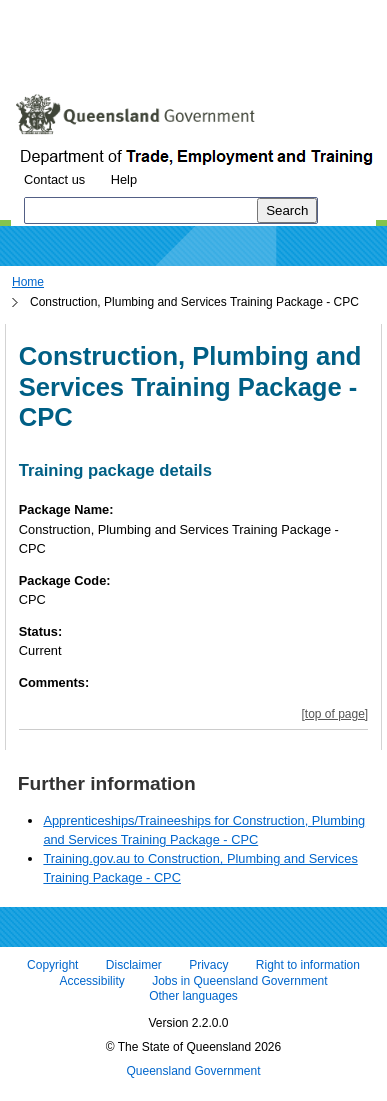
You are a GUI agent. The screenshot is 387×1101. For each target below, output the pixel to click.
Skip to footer (287, 14)
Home (28, 282)
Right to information (308, 966)
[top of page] (334, 714)
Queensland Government (193, 1071)
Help (124, 179)
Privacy (208, 966)
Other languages (193, 997)
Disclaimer (134, 966)
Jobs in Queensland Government (239, 981)
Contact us (54, 179)
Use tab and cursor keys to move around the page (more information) (173, 55)
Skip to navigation (173, 14)
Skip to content (55, 14)
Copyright (52, 966)
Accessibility (91, 981)
